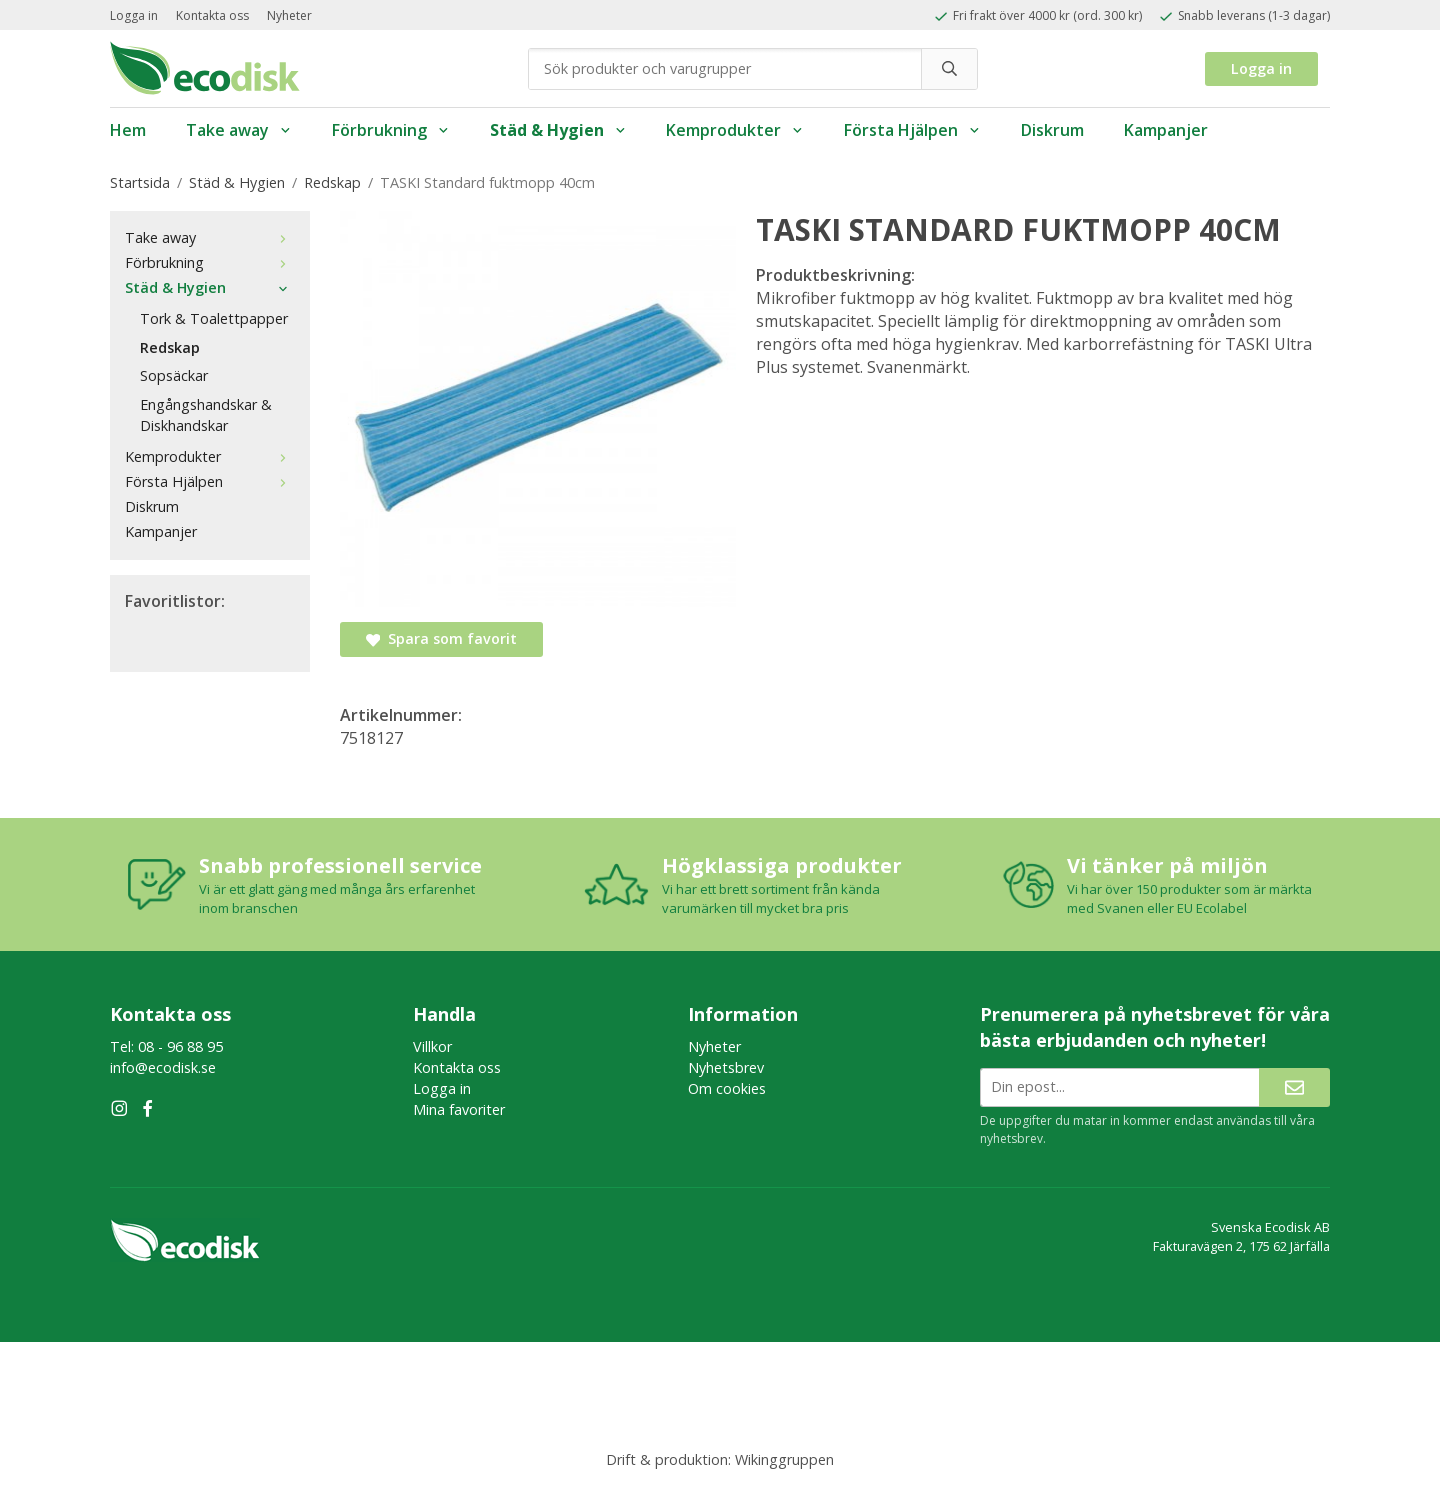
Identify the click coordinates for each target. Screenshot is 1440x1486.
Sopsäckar (174, 375)
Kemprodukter (735, 130)
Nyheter (289, 15)
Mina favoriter (459, 1109)
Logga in (134, 15)
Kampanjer (1166, 130)
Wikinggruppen (784, 1459)
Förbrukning (391, 130)
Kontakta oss (212, 15)
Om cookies (727, 1088)
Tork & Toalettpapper (214, 318)
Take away (239, 130)
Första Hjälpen (912, 130)
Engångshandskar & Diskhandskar (206, 415)
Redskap (170, 347)
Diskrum (1052, 130)
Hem (128, 130)
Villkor (432, 1046)
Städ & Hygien (558, 130)
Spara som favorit (441, 638)
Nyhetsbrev (726, 1067)
